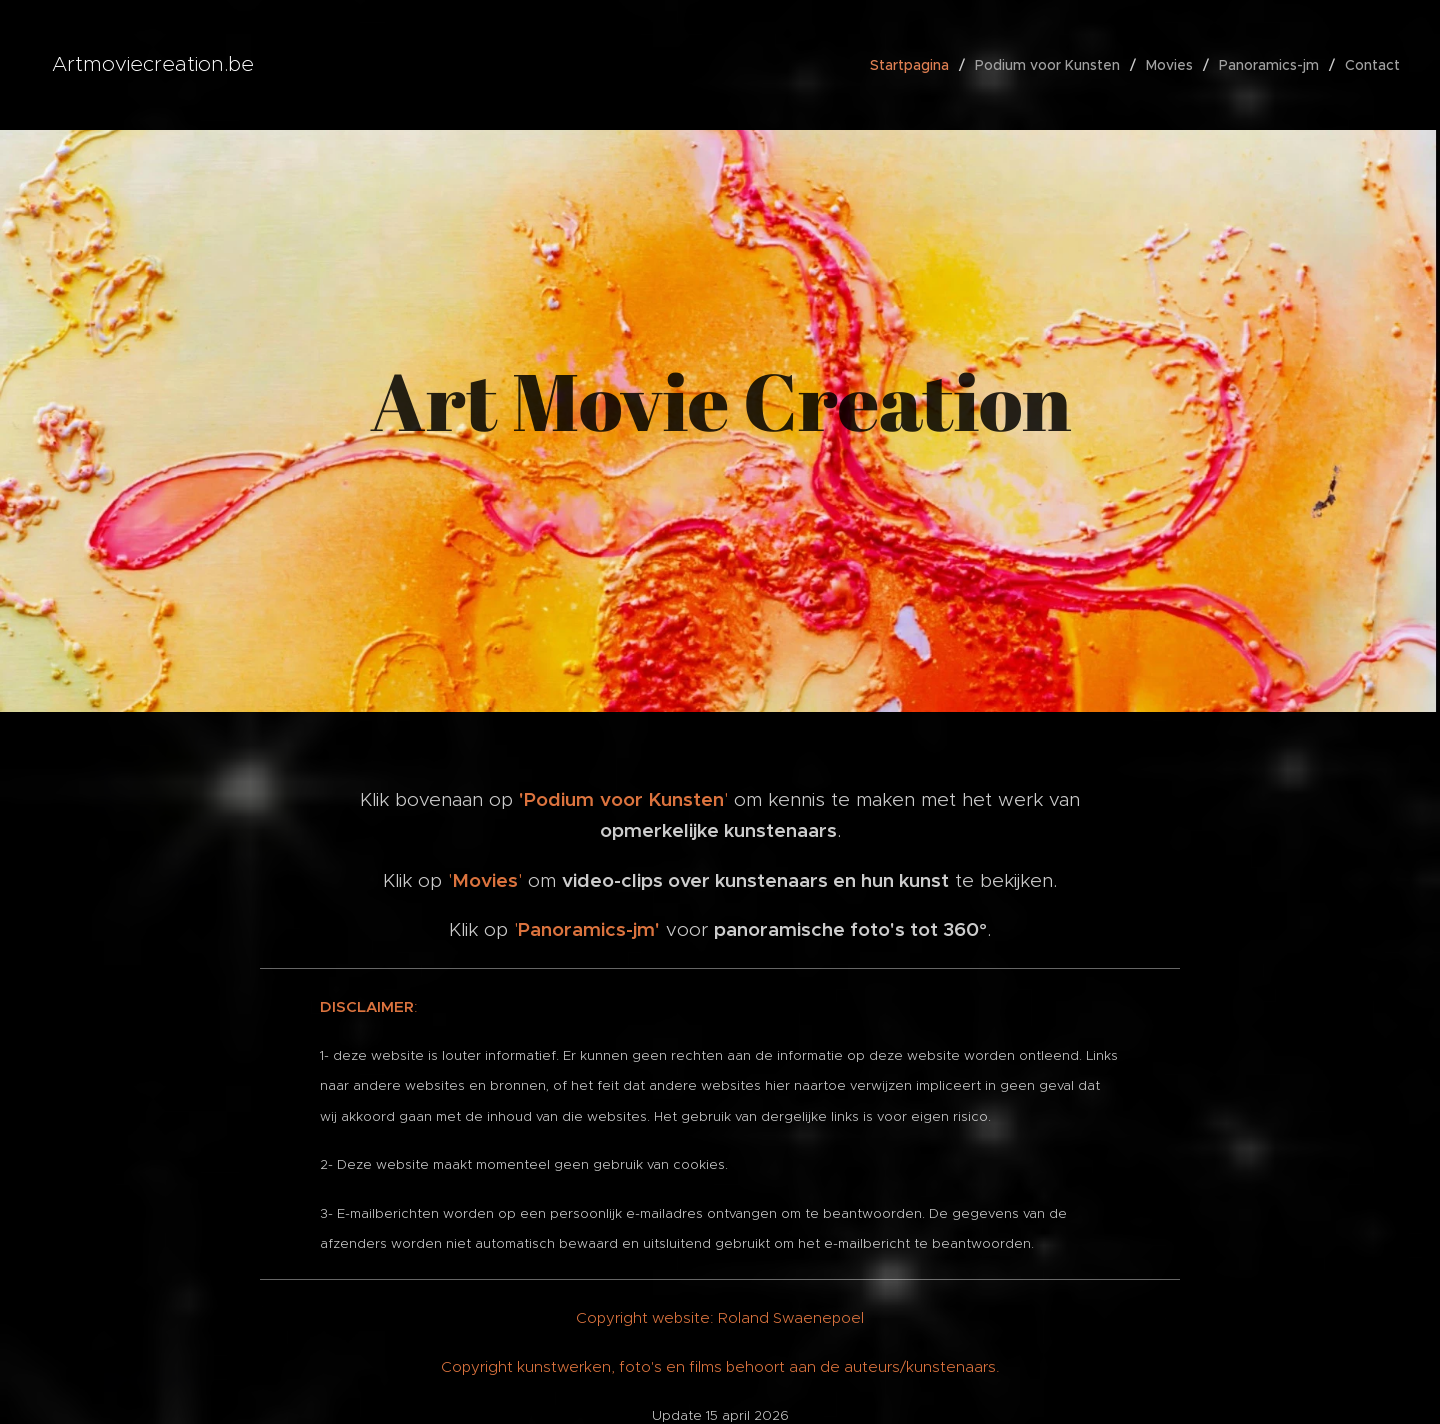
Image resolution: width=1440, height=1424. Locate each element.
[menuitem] (915, 65)
